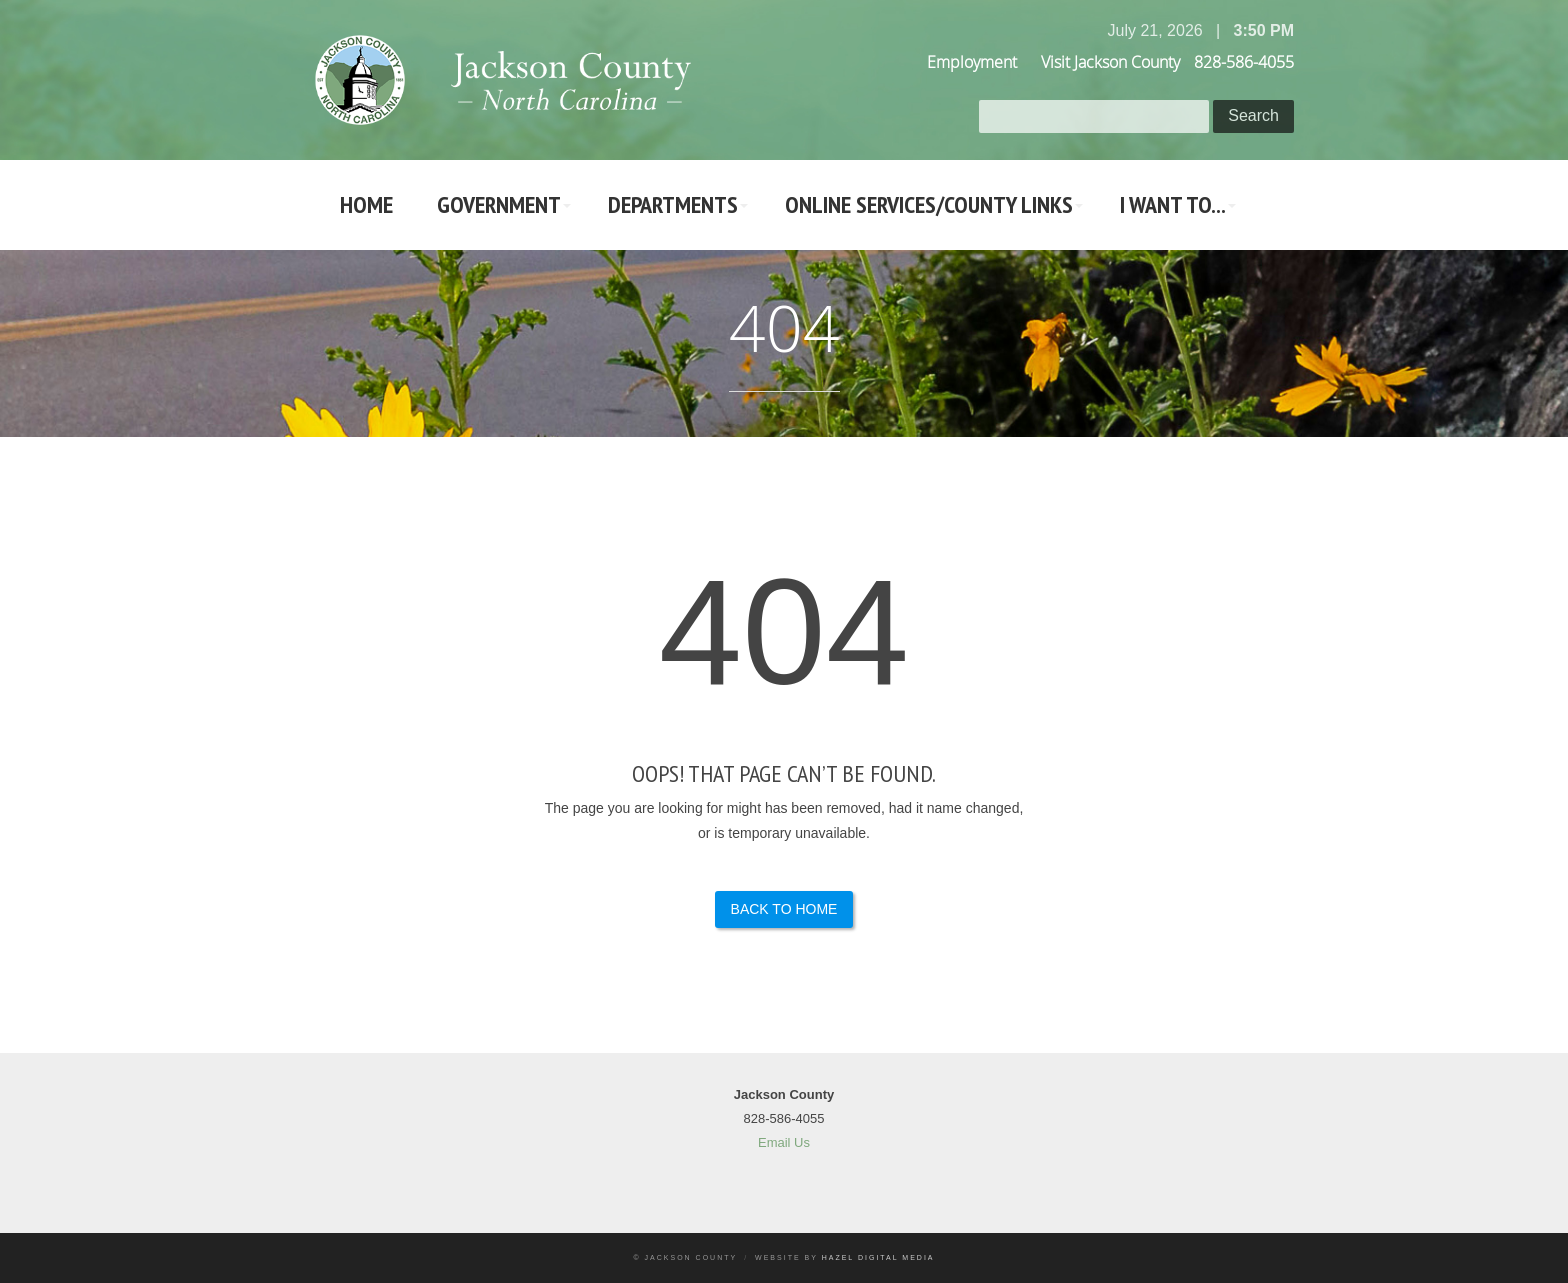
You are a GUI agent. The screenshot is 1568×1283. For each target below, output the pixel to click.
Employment (972, 62)
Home (366, 204)
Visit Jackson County (1110, 62)
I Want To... (1173, 204)
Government (499, 204)
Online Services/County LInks (929, 204)
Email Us (784, 1142)
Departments (673, 204)
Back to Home (784, 909)
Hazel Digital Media (878, 1257)
